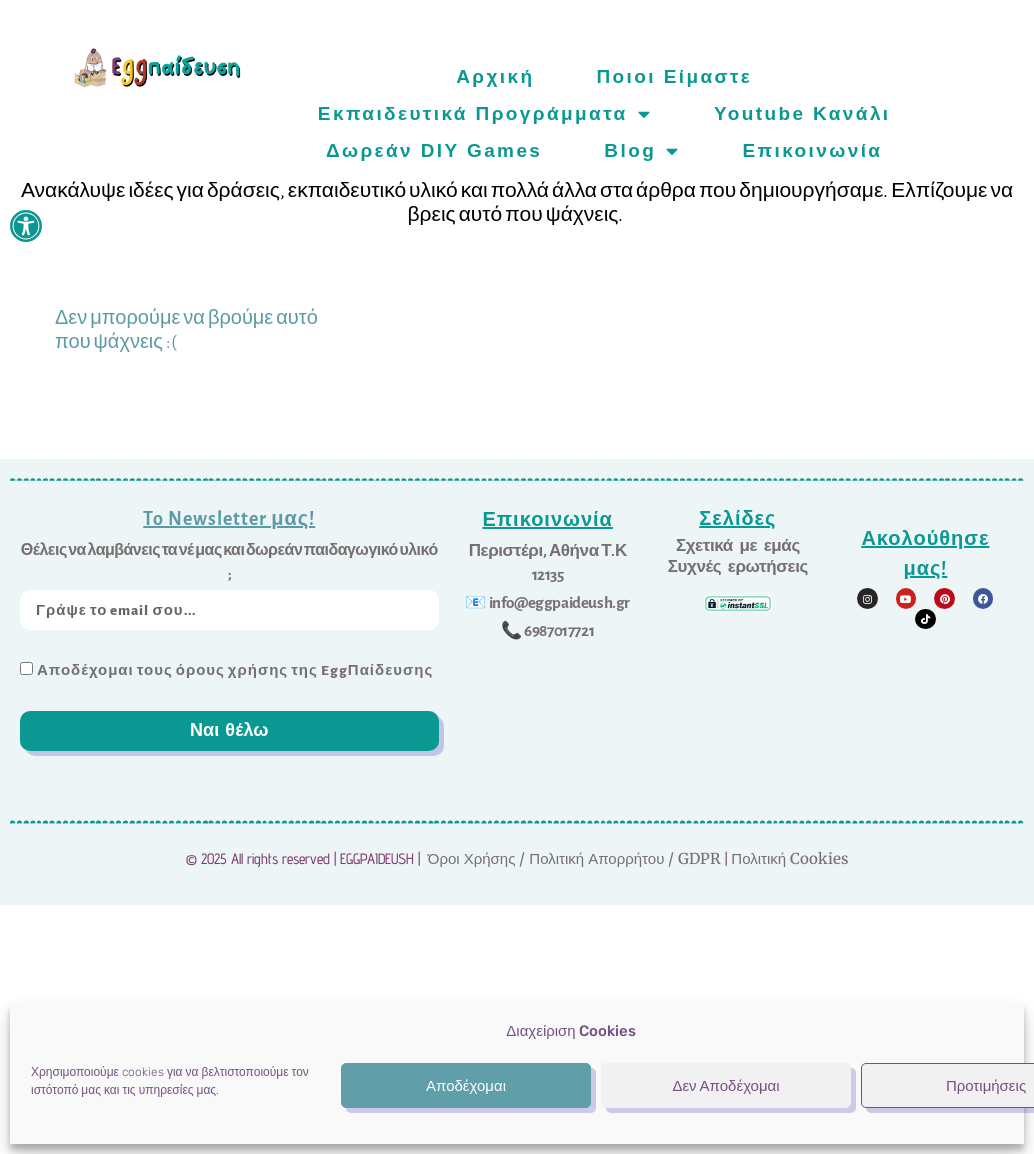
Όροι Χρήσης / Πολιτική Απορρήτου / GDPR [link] (575, 858)
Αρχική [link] (495, 76)
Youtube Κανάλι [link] (802, 113)
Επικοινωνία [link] (813, 150)
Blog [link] (642, 150)
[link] (26, 226)
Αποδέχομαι (466, 1086)
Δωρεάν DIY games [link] (434, 150)
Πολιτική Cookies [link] (789, 858)
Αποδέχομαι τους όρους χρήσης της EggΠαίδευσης (235, 670)
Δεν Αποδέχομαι (725, 1086)
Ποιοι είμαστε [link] (674, 76)
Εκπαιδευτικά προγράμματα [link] (485, 113)
